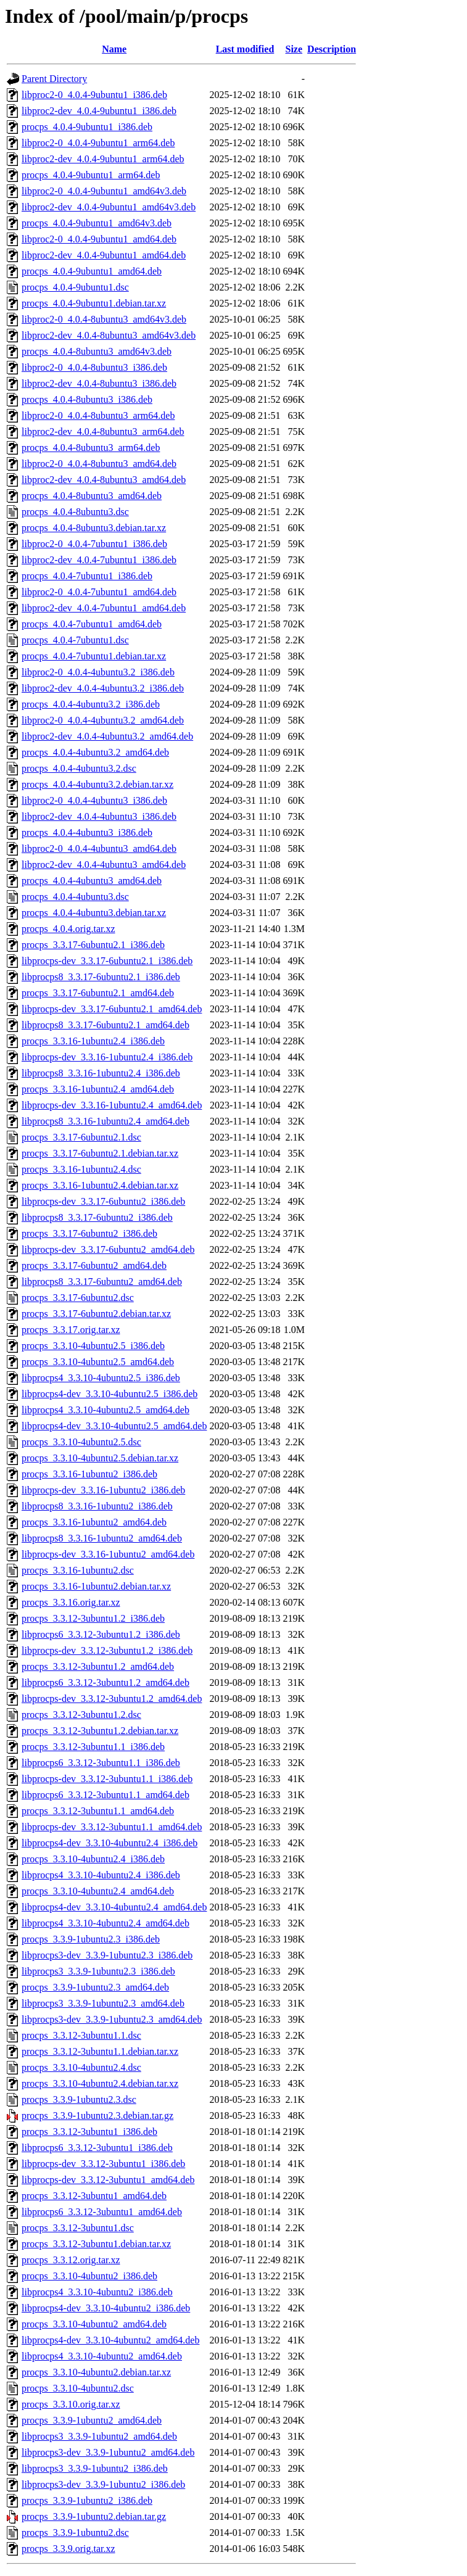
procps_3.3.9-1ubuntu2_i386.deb (87, 2500)
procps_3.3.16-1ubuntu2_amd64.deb (94, 1522)
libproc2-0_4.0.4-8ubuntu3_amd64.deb (99, 463)
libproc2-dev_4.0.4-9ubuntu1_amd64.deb (104, 255)
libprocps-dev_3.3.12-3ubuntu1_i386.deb (103, 2163)
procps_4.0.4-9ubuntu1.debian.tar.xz (94, 303)
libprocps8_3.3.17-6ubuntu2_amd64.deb (102, 1281)
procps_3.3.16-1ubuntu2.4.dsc (81, 1169)
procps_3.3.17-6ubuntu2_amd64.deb (94, 1265)
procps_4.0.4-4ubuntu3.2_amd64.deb (95, 752)
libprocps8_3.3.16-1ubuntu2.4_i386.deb (101, 1073)
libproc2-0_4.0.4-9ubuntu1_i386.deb (94, 94)
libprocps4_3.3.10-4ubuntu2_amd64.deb (102, 2356)
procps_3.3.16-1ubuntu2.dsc (78, 1570)
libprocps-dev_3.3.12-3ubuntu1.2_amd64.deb (112, 1698)
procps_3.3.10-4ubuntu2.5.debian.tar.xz (100, 1458)
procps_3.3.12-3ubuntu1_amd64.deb (94, 2195)
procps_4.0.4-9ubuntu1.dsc (75, 287)
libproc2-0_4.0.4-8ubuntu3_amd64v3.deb (104, 319)
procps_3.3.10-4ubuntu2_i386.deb (89, 2276)
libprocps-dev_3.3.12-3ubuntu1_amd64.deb (108, 2179)
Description (331, 49)
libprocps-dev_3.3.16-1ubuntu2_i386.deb (103, 1490)
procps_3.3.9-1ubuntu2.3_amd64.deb (95, 1987)
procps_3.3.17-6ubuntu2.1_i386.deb (93, 944)
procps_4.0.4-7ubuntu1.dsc (75, 640)
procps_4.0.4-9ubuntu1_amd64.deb (92, 271)
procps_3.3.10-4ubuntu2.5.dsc (81, 1442)
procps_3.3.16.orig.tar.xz (71, 1602)
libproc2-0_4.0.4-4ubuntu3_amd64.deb (99, 848)
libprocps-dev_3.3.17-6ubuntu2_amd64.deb (108, 1249)
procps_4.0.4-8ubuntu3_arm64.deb (91, 447)
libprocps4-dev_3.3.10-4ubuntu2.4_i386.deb (109, 1843)
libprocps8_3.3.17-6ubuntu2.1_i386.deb (101, 977)
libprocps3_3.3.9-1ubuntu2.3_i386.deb (98, 1971)
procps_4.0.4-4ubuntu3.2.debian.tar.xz (97, 784)
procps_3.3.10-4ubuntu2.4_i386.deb (93, 1859)
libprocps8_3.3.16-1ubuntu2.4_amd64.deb (105, 1121)
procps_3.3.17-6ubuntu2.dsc (78, 1297)
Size (294, 49)
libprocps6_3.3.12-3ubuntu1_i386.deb (97, 2147)
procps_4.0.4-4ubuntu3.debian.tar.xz (94, 912)
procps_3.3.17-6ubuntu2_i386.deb (89, 1233)
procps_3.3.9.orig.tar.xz (68, 2548)
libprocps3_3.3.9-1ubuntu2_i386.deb (95, 2468)
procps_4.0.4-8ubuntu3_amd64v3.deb (97, 351)
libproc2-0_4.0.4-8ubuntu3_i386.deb (94, 367)
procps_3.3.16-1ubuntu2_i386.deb (89, 1474)
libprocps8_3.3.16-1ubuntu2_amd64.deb (102, 1538)
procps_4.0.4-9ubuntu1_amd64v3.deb (97, 223)
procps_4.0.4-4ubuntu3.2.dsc (79, 768)
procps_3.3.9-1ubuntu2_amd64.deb (92, 2420)
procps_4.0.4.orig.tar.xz (68, 928)
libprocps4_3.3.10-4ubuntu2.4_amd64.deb (105, 1923)
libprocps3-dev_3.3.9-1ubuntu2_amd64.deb (108, 2452)
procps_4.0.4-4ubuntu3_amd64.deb (92, 880)
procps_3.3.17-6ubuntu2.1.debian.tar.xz (100, 1153)
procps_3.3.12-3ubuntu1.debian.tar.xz (96, 2244)
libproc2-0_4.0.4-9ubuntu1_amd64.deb (99, 239)
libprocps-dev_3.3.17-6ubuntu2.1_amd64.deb (112, 1009)
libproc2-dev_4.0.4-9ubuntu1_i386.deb (99, 110)
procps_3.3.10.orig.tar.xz (71, 2404)
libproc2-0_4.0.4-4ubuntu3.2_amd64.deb (103, 720)
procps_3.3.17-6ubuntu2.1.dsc (81, 1137)
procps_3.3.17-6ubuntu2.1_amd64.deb (98, 993)
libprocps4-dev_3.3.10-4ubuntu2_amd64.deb (110, 2340)
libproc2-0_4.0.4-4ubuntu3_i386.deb (94, 800)
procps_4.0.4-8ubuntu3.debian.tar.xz (94, 527)
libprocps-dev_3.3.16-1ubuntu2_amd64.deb (108, 1554)
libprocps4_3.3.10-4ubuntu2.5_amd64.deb (105, 1410)
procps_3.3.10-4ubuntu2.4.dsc (81, 2067)
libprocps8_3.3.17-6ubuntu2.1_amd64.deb (105, 1025)
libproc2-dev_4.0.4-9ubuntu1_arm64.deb (103, 159)
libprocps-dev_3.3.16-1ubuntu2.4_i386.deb (107, 1057)
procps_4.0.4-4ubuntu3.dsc (75, 896)
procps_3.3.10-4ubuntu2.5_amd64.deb (98, 1361)
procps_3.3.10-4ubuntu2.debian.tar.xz (96, 2372)
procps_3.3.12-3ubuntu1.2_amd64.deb (98, 1666)
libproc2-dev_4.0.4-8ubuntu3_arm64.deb (103, 431)
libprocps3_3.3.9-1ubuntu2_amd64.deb (99, 2436)
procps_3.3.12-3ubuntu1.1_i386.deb (93, 1746)
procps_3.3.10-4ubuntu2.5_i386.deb (93, 1345)
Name (114, 49)
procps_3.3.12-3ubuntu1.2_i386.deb (93, 1618)
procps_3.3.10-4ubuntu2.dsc (78, 2388)
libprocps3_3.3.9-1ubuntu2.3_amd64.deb (103, 2003)
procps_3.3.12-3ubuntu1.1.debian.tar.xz (100, 2051)
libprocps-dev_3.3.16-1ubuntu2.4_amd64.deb (112, 1105)
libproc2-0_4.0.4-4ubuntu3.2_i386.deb (98, 672)
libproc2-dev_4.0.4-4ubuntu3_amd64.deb (104, 864)
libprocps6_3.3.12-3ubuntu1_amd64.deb (102, 2212)
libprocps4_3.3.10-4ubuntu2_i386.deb (97, 2292)
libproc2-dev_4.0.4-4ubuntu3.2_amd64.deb (107, 736)
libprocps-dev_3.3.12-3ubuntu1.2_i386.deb (107, 1650)
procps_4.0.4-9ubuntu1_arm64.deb (91, 175)
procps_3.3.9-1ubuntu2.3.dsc (79, 2099)
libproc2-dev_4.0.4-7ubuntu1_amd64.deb (104, 608)
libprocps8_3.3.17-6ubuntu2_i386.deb (97, 1217)
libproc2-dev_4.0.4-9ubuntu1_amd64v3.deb (109, 207)
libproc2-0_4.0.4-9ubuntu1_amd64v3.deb (104, 191)
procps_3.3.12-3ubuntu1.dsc (78, 2228)
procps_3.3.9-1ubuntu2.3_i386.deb (91, 1939)
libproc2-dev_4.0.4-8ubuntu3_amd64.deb (104, 479)
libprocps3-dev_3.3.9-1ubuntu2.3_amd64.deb (112, 2019)
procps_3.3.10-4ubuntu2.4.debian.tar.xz (100, 2083)
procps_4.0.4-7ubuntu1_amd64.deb (92, 624)
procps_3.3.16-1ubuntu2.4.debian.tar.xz (100, 1185)
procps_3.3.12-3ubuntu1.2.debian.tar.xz (100, 1730)
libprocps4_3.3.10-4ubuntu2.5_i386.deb (101, 1378)
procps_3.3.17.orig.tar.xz (71, 1329)
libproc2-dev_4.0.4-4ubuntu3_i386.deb (99, 816)
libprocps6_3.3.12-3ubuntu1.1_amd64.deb (105, 1795)
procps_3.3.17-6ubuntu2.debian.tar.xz (96, 1313)
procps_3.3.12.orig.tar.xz (71, 2260)
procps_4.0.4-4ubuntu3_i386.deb (87, 832)
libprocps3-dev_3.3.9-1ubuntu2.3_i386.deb (107, 1955)
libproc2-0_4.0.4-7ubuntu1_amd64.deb (99, 592)
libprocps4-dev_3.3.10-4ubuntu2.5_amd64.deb (114, 1426)
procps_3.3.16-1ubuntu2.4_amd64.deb (98, 1089)
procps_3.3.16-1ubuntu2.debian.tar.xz (96, 1586)
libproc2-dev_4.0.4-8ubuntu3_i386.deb (99, 383)
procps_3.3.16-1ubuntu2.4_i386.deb (93, 1041)
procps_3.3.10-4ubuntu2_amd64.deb (94, 2324)
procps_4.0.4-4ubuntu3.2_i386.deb (91, 704)
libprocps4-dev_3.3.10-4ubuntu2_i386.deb (106, 2308)
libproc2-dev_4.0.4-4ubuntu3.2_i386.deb (103, 688)
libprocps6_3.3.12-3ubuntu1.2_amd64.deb (105, 1682)
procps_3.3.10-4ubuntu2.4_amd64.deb (98, 1891)
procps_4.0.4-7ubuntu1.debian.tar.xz (94, 656)
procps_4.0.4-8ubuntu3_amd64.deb (92, 495)
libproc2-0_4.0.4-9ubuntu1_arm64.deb (98, 143)
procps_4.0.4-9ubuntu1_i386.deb (87, 127)
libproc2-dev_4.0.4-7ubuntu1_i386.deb (99, 560)
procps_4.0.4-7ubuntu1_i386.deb (87, 576)
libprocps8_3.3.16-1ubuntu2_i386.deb (97, 1506)
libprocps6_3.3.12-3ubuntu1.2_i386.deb (101, 1634)
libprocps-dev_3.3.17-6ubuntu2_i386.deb (103, 1201)
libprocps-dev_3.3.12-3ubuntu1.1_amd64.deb (112, 1827)
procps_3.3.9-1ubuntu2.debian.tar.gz (94, 2516)
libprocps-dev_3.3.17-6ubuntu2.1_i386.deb (107, 961)
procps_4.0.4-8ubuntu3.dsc (75, 511)
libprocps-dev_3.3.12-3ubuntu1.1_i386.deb (107, 1778)
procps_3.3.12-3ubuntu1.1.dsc (81, 2035)
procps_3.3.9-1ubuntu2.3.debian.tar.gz (97, 2115)
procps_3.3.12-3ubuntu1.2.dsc (81, 1714)
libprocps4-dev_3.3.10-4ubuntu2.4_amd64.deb (114, 1907)
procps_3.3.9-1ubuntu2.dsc (75, 2532)
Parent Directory (54, 78)
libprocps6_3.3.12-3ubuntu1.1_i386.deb (101, 1762)
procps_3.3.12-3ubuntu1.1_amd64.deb (98, 1811)
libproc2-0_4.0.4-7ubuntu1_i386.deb (94, 544)
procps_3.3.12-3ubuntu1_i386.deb (89, 2131)
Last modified (245, 49)
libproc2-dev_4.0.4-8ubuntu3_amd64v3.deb (109, 335)
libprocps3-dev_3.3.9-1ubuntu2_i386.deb (103, 2484)
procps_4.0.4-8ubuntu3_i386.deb (87, 399)
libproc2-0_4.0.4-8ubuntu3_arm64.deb (98, 415)
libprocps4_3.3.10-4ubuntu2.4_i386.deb (101, 1875)
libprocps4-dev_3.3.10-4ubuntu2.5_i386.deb (109, 1394)
